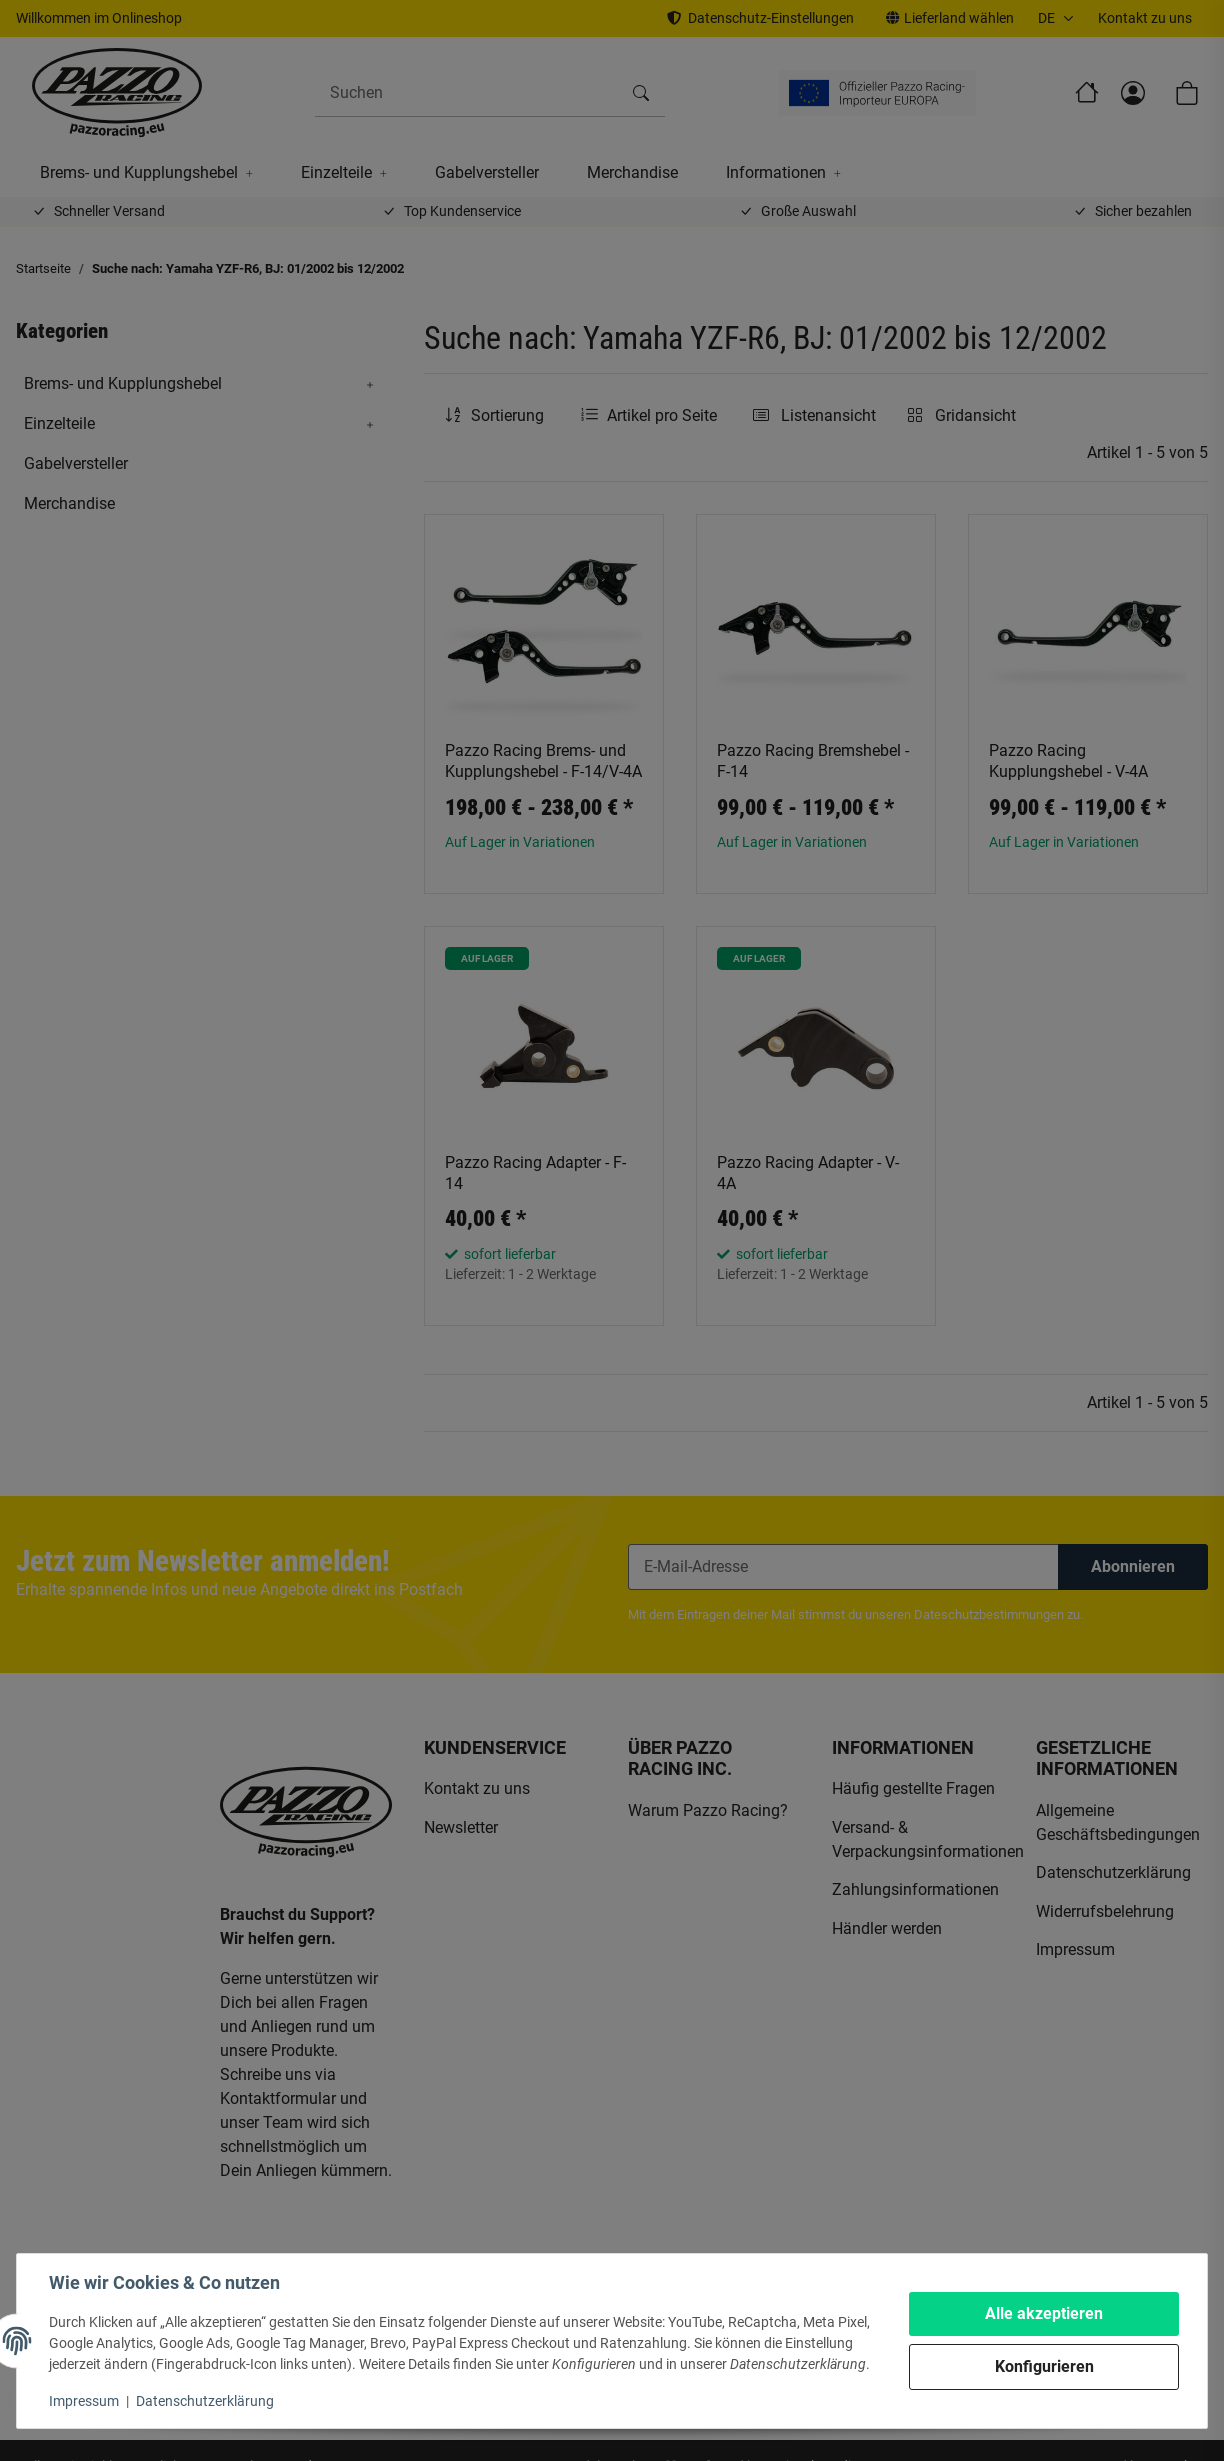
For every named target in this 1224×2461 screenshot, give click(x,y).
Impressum (84, 2401)
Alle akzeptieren (1044, 2313)
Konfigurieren (1044, 2366)
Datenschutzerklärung (205, 2401)
